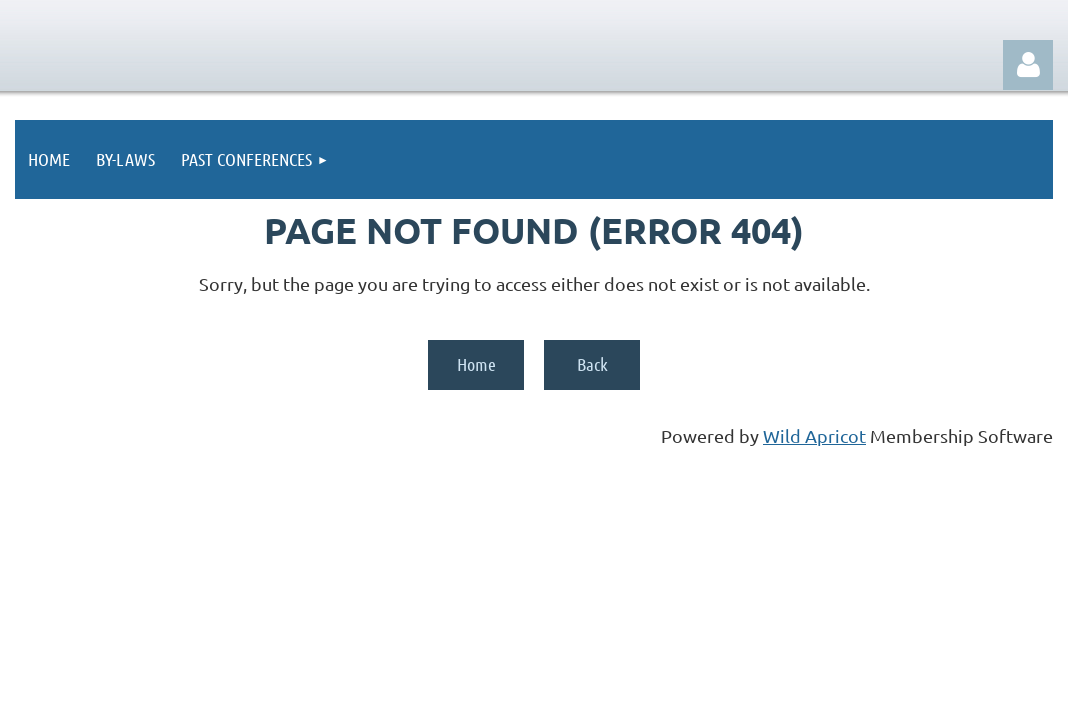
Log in (1028, 65)
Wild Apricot (814, 435)
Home (476, 364)
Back (592, 364)
